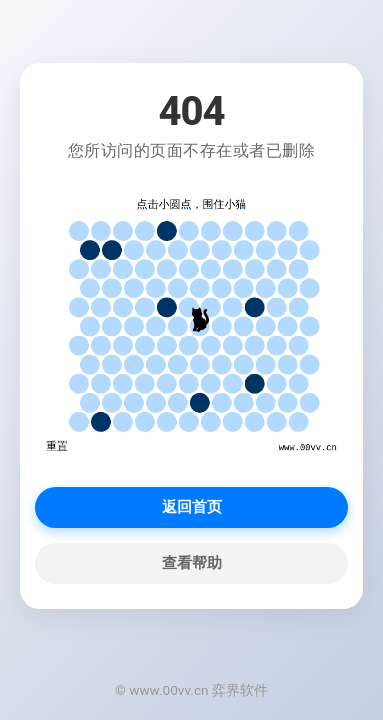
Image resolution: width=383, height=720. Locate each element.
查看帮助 (192, 563)
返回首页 (192, 507)
